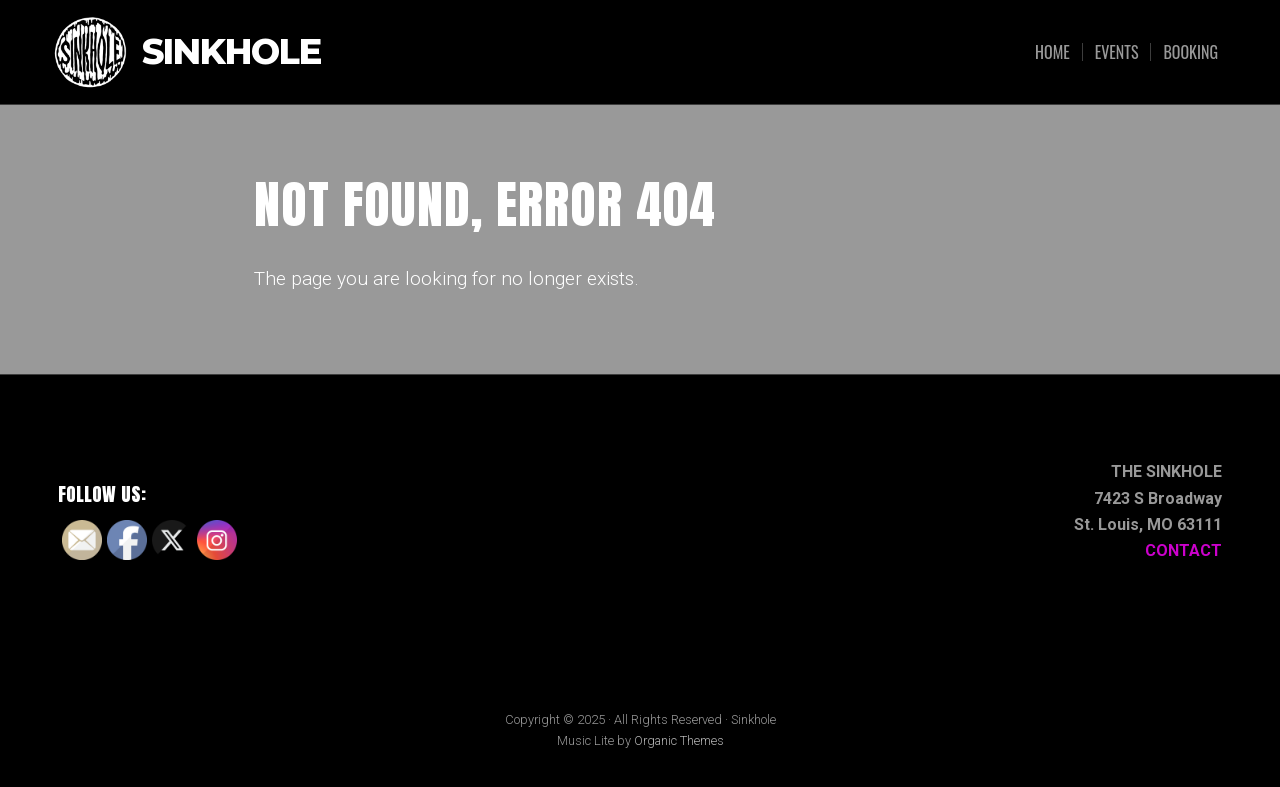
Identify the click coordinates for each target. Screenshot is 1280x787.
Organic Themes (679, 740)
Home (1052, 52)
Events (1117, 52)
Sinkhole (231, 52)
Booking (1190, 52)
